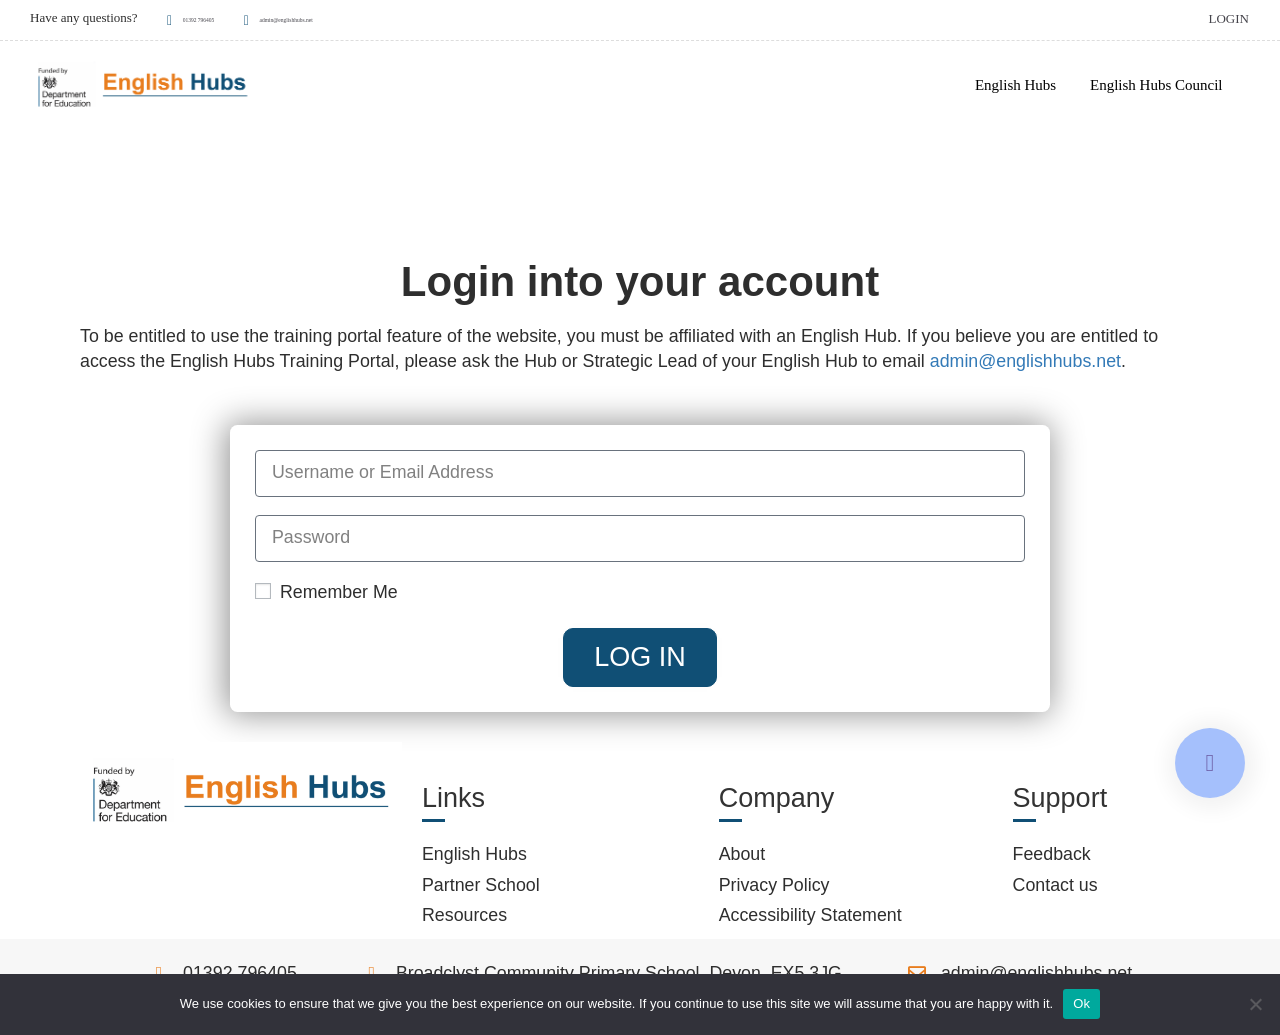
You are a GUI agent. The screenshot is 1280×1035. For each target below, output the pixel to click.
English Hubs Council (1155, 86)
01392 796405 (210, 17)
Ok (1081, 1003)
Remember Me (326, 597)
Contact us (1055, 890)
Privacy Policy (774, 890)
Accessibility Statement (810, 921)
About (742, 860)
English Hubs (1014, 86)
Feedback (1052, 860)
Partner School (481, 890)
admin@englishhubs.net (357, 17)
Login (1228, 17)
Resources (464, 921)
